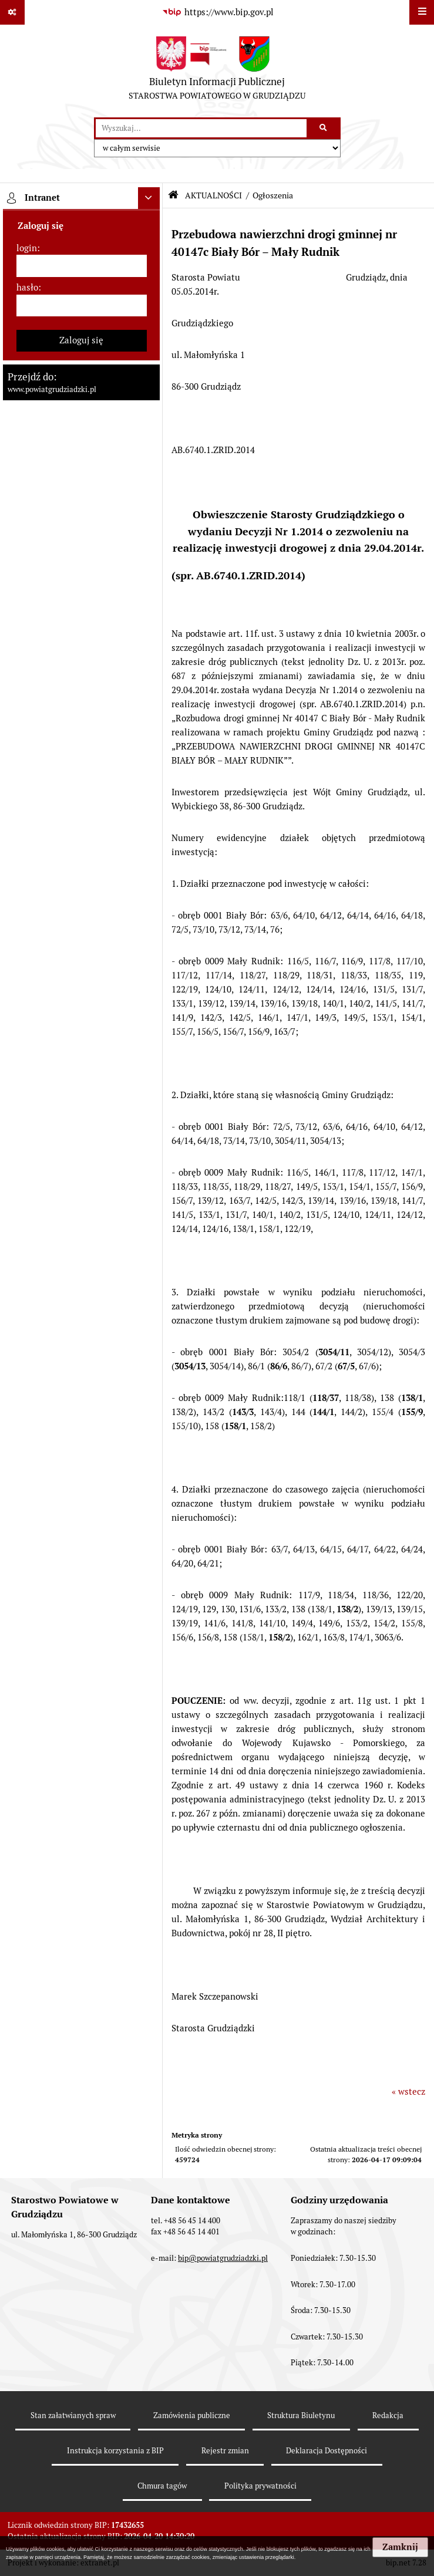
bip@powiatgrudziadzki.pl (223, 2258)
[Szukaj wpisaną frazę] (324, 128)
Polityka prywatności (260, 2486)
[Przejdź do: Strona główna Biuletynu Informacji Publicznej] (173, 195)
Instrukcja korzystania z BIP (115, 2451)
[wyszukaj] (201, 128)
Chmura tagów (162, 2486)
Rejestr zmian (225, 2451)
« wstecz (408, 2091)
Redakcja (387, 2415)
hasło (27, 287)
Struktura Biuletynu (301, 2415)
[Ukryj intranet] (149, 198)
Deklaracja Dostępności (326, 2451)
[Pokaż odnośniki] (12, 12)
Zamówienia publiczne (191, 2415)
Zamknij (400, 2547)
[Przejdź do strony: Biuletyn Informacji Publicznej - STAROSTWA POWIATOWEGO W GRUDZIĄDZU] (217, 71)
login (26, 248)
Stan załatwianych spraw (73, 2415)
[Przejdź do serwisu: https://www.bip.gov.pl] (217, 12)
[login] (81, 266)
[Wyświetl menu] (421, 12)
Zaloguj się (81, 340)
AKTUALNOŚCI (213, 195)
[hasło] (81, 306)
